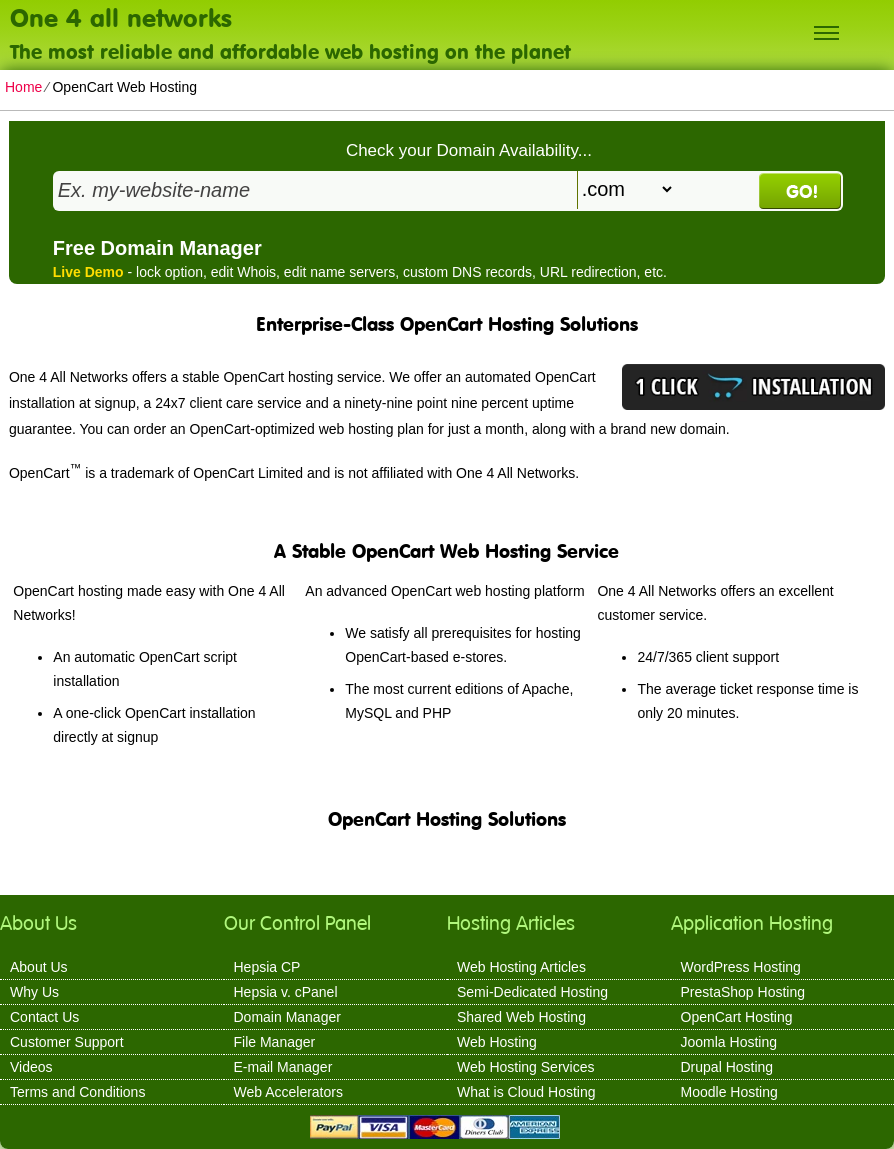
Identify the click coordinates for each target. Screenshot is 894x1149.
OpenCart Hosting (737, 1017)
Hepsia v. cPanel (286, 992)
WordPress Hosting (741, 967)
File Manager (275, 1042)
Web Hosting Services (525, 1067)
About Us (39, 967)
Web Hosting (497, 1042)
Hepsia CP (267, 967)
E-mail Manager (283, 1067)
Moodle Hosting (729, 1092)
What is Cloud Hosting (526, 1092)
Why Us (34, 992)
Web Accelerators (288, 1092)
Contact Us (44, 1017)
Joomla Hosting (729, 1042)
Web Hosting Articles (521, 967)
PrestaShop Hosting (743, 992)
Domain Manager (287, 1017)
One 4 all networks (121, 17)
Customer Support (67, 1042)
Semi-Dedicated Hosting (532, 992)
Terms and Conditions (77, 1092)
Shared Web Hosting (521, 1017)
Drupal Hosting (727, 1067)
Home (23, 87)
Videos (31, 1067)
